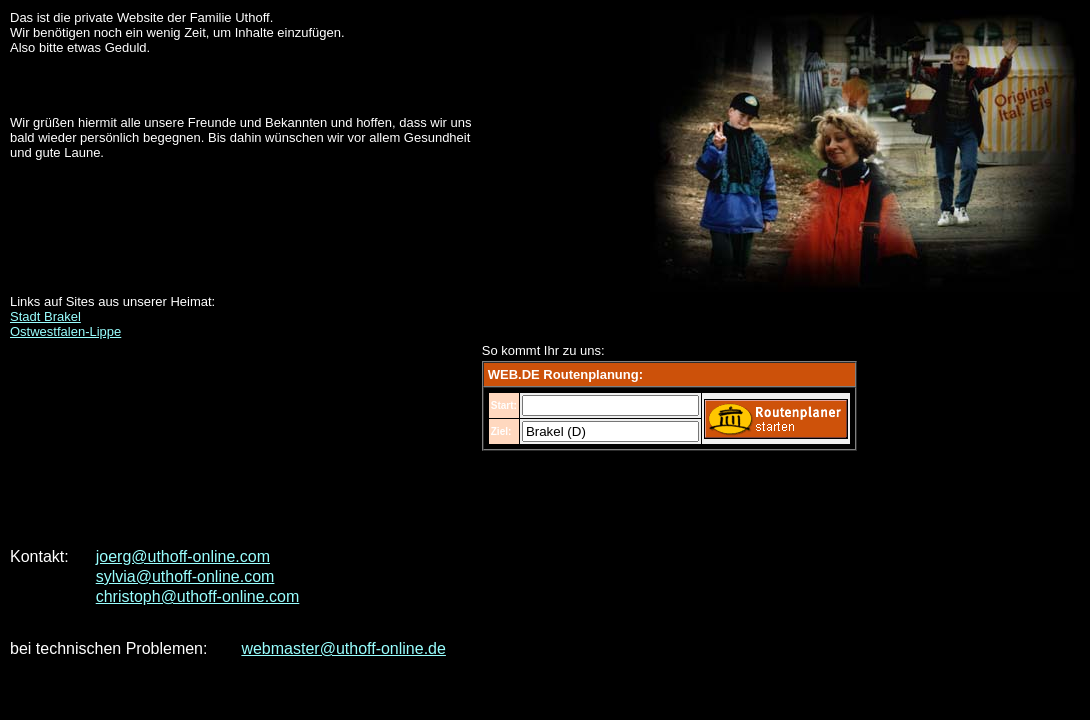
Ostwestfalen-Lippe (65, 331)
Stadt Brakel (45, 316)
